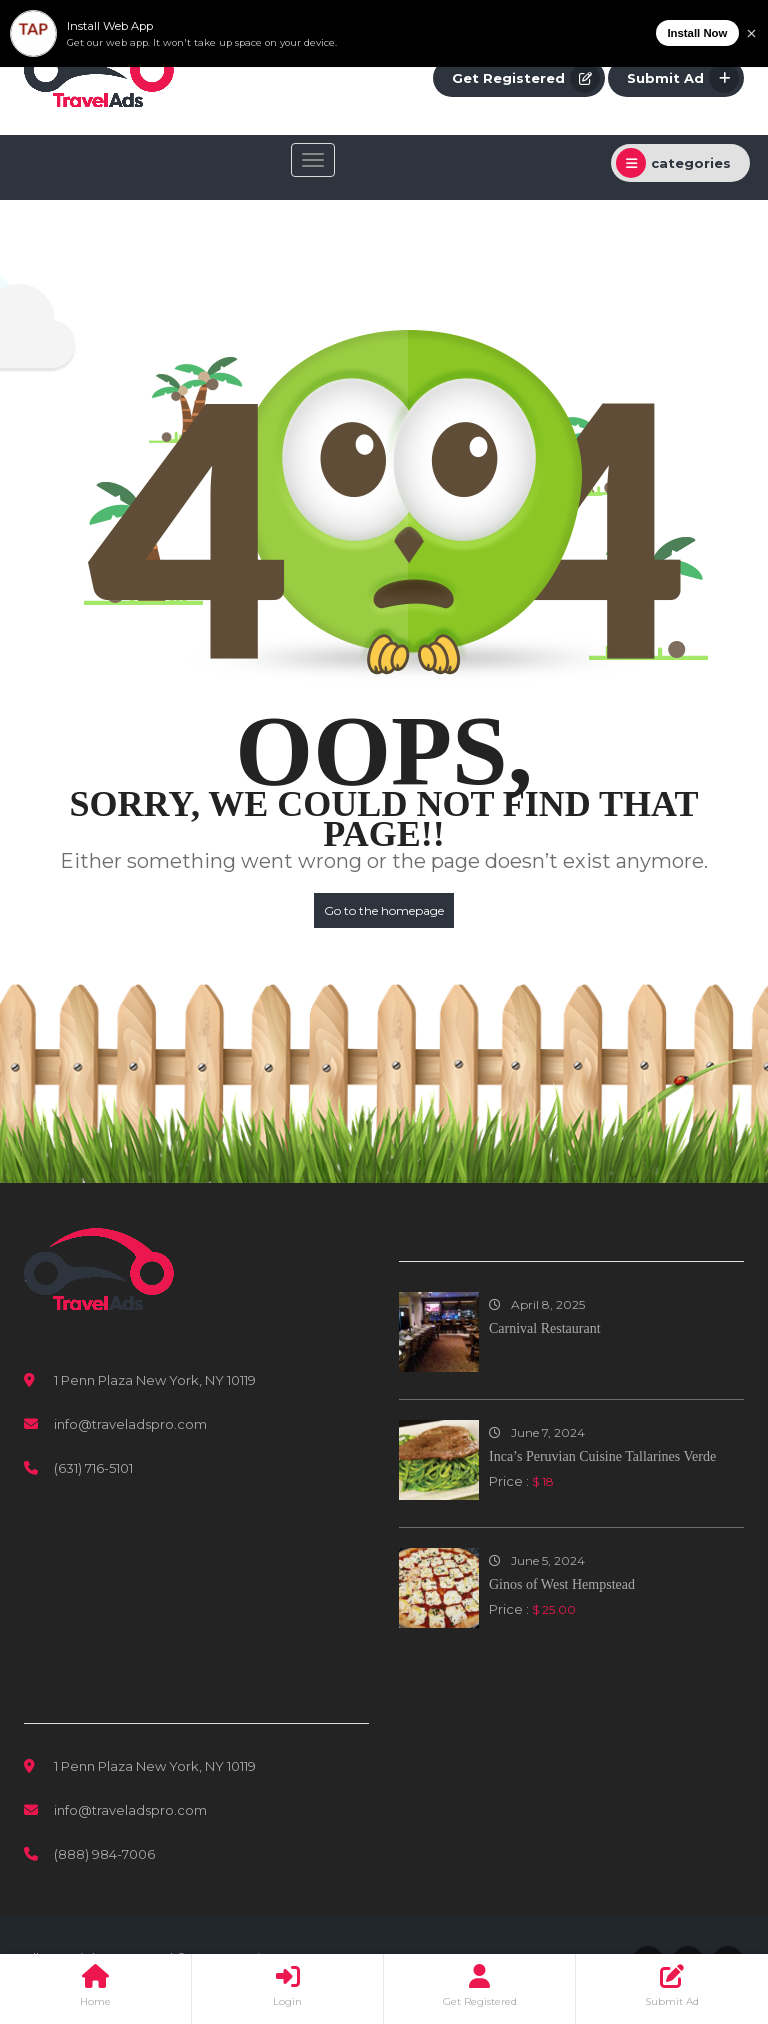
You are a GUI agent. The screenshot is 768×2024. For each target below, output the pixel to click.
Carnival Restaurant (545, 1328)
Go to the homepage (384, 910)
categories (673, 163)
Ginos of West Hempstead (562, 1584)
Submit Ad (683, 78)
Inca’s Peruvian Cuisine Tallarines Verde (602, 1456)
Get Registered (526, 78)
